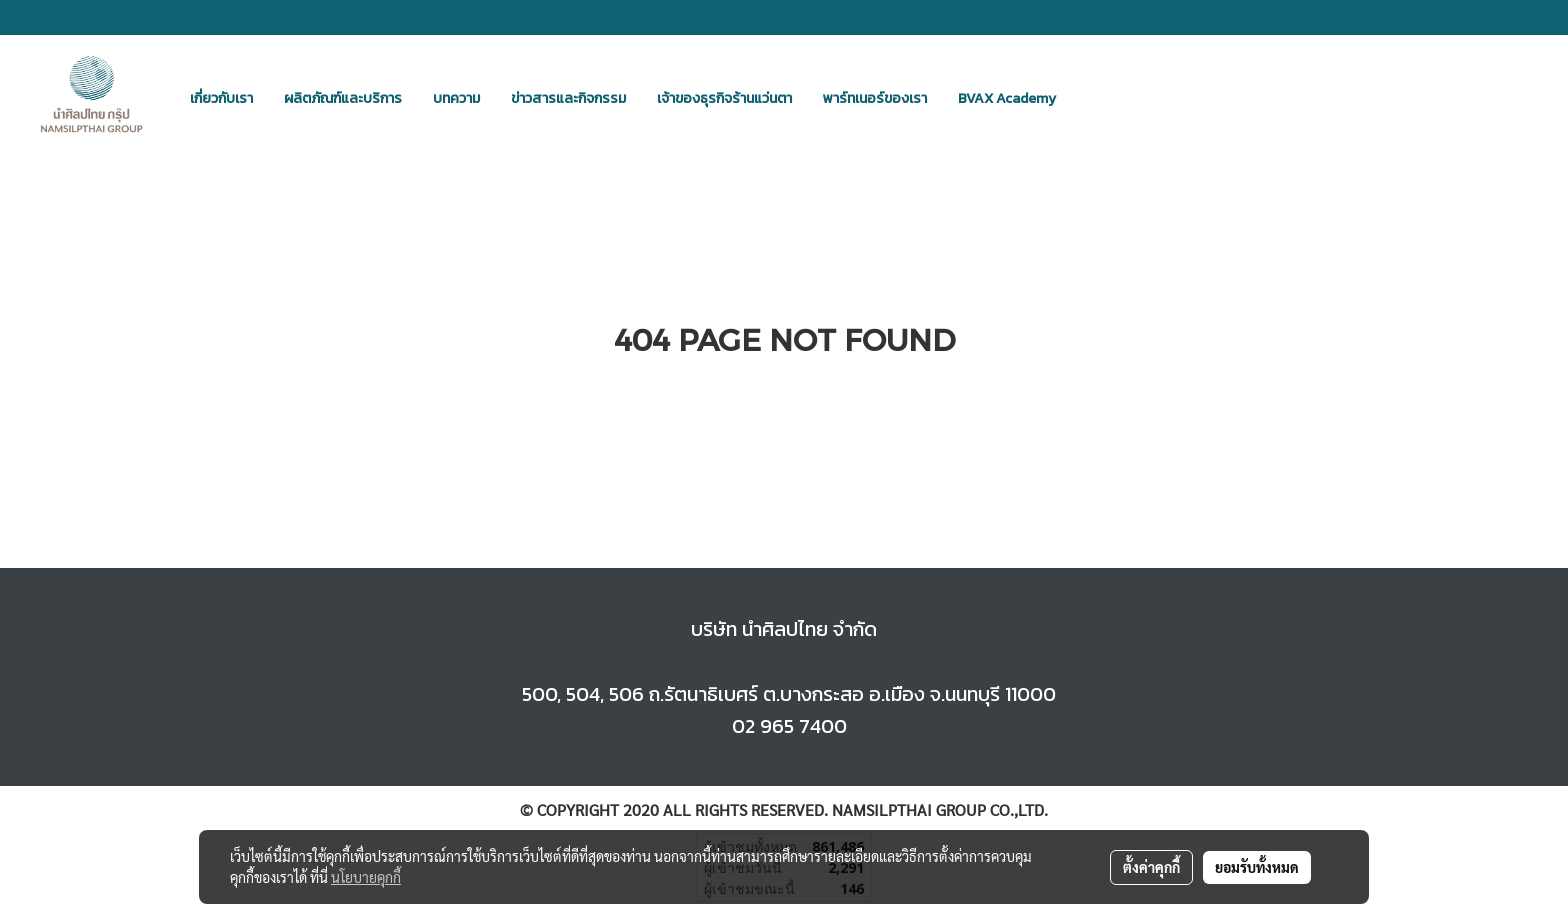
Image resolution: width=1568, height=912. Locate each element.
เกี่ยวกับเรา (221, 98)
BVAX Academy (1007, 98)
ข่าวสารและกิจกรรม (568, 98)
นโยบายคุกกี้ (366, 877)
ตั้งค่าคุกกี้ (1151, 867)
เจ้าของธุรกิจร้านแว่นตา (724, 98)
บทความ (456, 98)
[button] (1089, 98)
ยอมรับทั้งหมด (1257, 867)
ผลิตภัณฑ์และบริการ (343, 98)
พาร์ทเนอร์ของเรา (875, 98)
